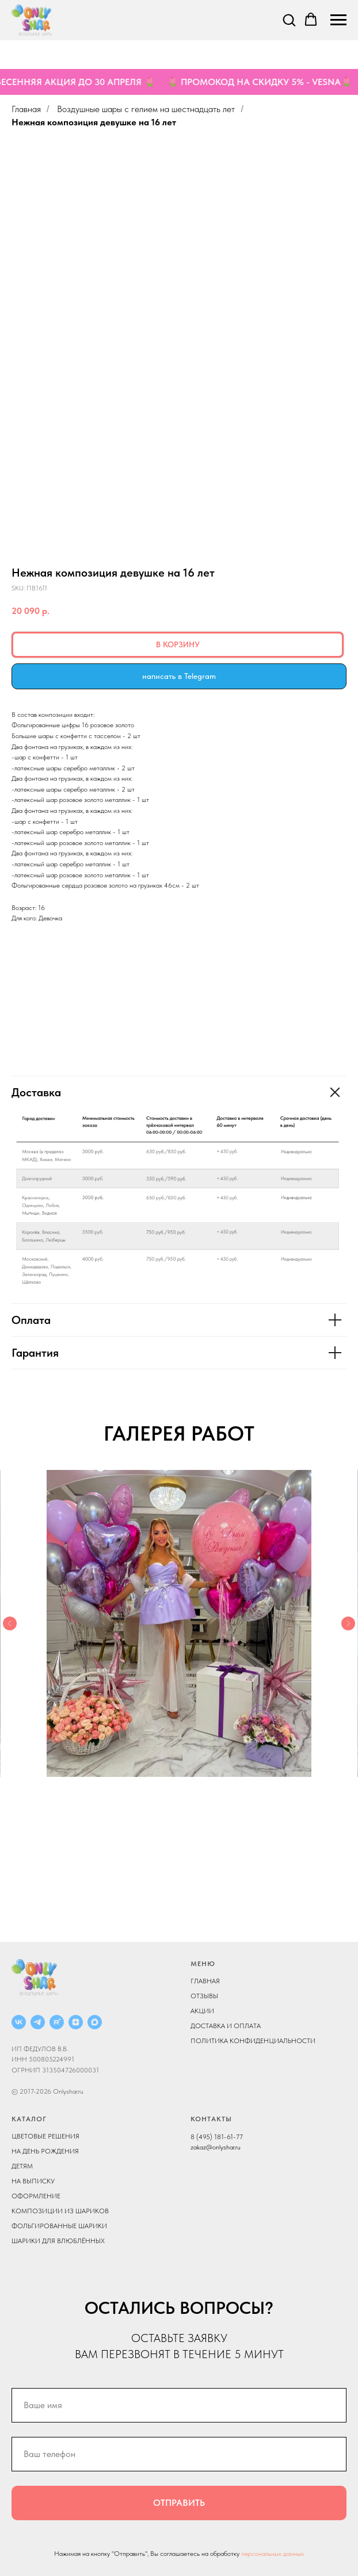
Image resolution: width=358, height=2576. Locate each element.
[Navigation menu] (338, 20)
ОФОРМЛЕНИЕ (36, 2196)
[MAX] (94, 2022)
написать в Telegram (179, 676)
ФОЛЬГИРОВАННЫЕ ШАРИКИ (59, 2226)
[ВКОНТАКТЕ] (19, 2022)
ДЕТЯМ (22, 2166)
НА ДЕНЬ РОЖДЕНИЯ (45, 2151)
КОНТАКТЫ (211, 2119)
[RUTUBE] (56, 2022)
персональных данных (272, 2554)
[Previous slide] (10, 1623)
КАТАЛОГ (29, 2119)
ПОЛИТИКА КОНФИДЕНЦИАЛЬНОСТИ (253, 2041)
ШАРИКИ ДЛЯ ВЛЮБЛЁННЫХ (58, 2241)
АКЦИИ (202, 2011)
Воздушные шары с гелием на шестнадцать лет (146, 108)
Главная (26, 108)
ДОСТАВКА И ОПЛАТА (226, 2026)
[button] (289, 19)
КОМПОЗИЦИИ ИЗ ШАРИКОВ (60, 2211)
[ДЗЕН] (75, 2022)
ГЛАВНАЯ (205, 1981)
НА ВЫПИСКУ (33, 2181)
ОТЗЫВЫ (204, 1996)
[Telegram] (38, 2022)
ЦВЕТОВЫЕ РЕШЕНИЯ (45, 2136)
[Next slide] (348, 1623)
